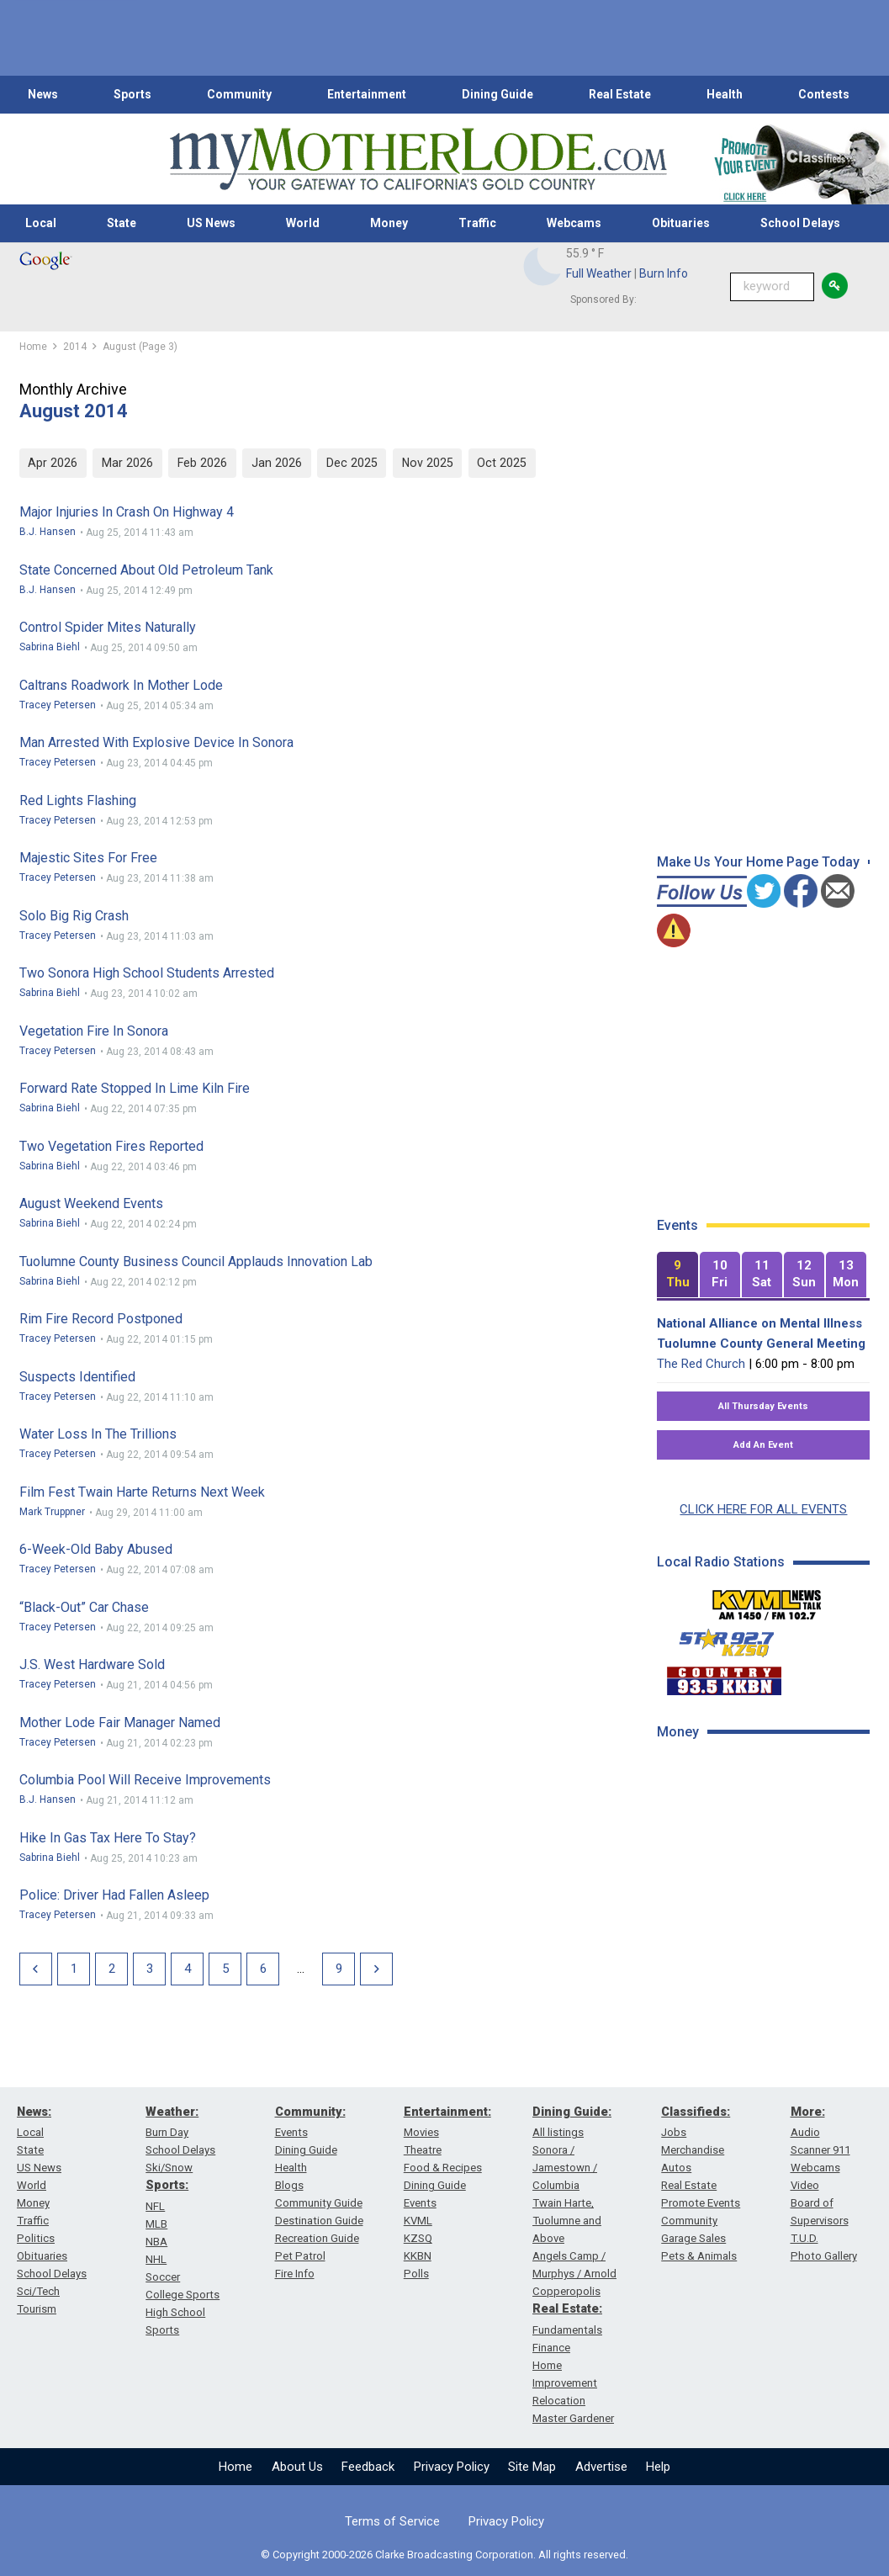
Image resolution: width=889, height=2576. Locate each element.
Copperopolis (566, 2291)
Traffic (477, 223)
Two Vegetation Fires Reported (111, 1146)
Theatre (423, 2150)
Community (239, 94)
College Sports (183, 2294)
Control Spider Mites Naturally (107, 627)
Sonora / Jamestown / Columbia (564, 2168)
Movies (421, 2132)
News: (34, 2111)
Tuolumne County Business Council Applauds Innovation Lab (196, 1261)
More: (808, 2111)
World (303, 223)
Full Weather (599, 273)
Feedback (367, 2466)
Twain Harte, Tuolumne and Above (566, 2221)
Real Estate (620, 94)
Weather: (172, 2111)
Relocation (558, 2400)
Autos (676, 2167)
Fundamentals (567, 2330)
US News (211, 223)
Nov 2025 (427, 462)
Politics (36, 2238)
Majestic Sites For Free (88, 858)
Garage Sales (693, 2238)
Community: (310, 2111)
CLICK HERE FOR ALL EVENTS (763, 1509)
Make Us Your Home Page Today (758, 862)
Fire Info (295, 2273)
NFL (155, 2206)
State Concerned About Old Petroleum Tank (146, 570)
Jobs (673, 2132)
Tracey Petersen (57, 705)
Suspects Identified (77, 1377)
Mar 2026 (127, 462)
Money (389, 223)
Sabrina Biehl (49, 647)
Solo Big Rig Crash (74, 916)
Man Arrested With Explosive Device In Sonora (156, 742)
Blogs (289, 2185)
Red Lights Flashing (77, 800)
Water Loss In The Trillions (98, 1434)
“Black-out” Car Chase (84, 1607)
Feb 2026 (202, 462)
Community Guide (318, 2203)
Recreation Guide (317, 2238)
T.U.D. (804, 2238)
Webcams (574, 223)
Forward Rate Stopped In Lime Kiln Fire (134, 1088)
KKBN (417, 2256)
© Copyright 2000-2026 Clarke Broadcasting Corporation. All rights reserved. (444, 2554)
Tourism (36, 2309)
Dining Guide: (571, 2111)
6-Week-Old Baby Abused (95, 1549)
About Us (297, 2466)
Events (291, 2132)
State (121, 223)
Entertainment (366, 94)
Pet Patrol (300, 2256)
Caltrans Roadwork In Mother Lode (121, 685)
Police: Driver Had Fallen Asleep (114, 1895)
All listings (558, 2132)
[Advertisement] (769, 1874)
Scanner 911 (820, 2150)
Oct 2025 (502, 462)
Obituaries (681, 223)
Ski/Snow (169, 2167)
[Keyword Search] (772, 287)
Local (40, 223)
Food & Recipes (443, 2167)
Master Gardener (573, 2418)
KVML (418, 2220)
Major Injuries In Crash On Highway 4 (126, 512)
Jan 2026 (276, 462)
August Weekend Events (91, 1203)
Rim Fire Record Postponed (101, 1319)
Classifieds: (695, 2111)
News (43, 94)
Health (724, 94)
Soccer (163, 2277)
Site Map (532, 2466)
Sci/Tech (38, 2291)
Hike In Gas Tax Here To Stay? (107, 1838)
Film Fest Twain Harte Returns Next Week (142, 1492)
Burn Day (167, 2132)
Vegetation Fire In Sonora (93, 1031)
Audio (805, 2132)
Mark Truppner (52, 1512)
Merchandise (692, 2150)
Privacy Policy (451, 2466)
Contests (823, 94)
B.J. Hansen (47, 532)
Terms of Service (392, 2521)
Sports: (167, 2184)
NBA (156, 2241)
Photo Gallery (824, 2256)
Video (805, 2185)
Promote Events (700, 2203)
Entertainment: (447, 2111)
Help (658, 2466)
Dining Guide (497, 94)
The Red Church (701, 1363)
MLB (156, 2224)
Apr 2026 (52, 462)
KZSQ (418, 2238)
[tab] (677, 1275)
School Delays (800, 223)
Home (235, 2466)
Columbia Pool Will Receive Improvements (145, 1780)
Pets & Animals (699, 2256)
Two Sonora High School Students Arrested (146, 973)
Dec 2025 (352, 462)
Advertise (601, 2466)
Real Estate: (567, 2308)
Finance (551, 2347)
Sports (132, 94)
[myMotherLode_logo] (418, 159)
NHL (156, 2259)
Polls (416, 2273)
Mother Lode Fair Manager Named (119, 1723)
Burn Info (663, 273)
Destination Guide (319, 2220)
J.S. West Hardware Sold (92, 1664)
